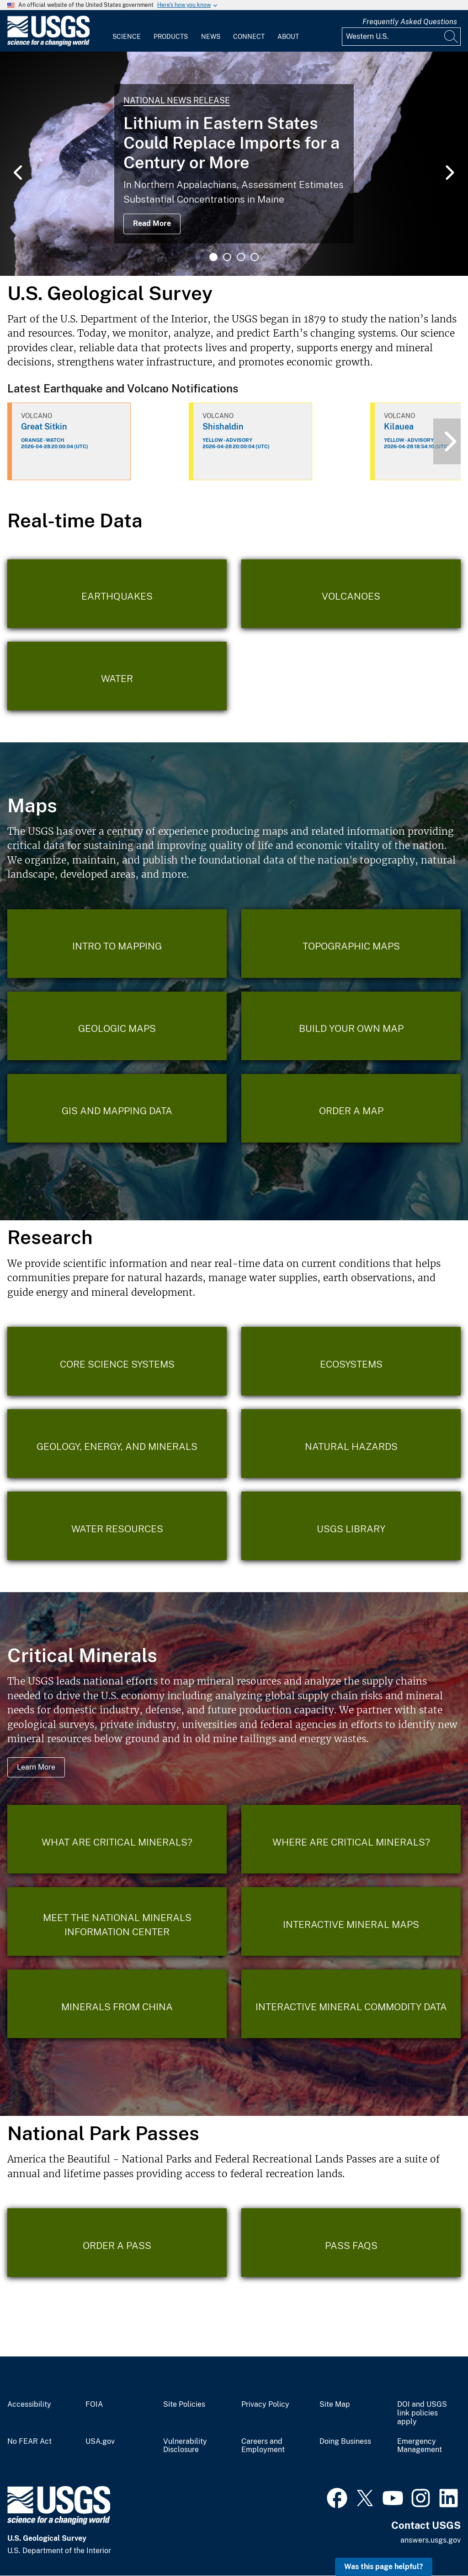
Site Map (334, 2404)
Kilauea (399, 426)
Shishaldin (223, 426)
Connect (249, 36)
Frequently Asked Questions (409, 21)
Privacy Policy (265, 2404)
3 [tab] (241, 257)
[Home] (48, 44)
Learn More (36, 1767)
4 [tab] (254, 257)
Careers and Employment (263, 2445)
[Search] (451, 36)
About (288, 36)
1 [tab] (213, 257)
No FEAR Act (29, 2441)
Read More (152, 223)
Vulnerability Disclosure (185, 2445)
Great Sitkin (44, 426)
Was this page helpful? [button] (383, 2566)
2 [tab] (227, 257)
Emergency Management (419, 2445)
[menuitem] (126, 31)
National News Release (176, 100)
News (210, 36)
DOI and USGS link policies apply (422, 2413)
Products (171, 36)
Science (126, 36)
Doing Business (345, 2441)
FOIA (94, 2404)
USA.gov (100, 2441)
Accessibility (29, 2404)
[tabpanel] (234, 164)
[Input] (401, 36)
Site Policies (184, 2404)
